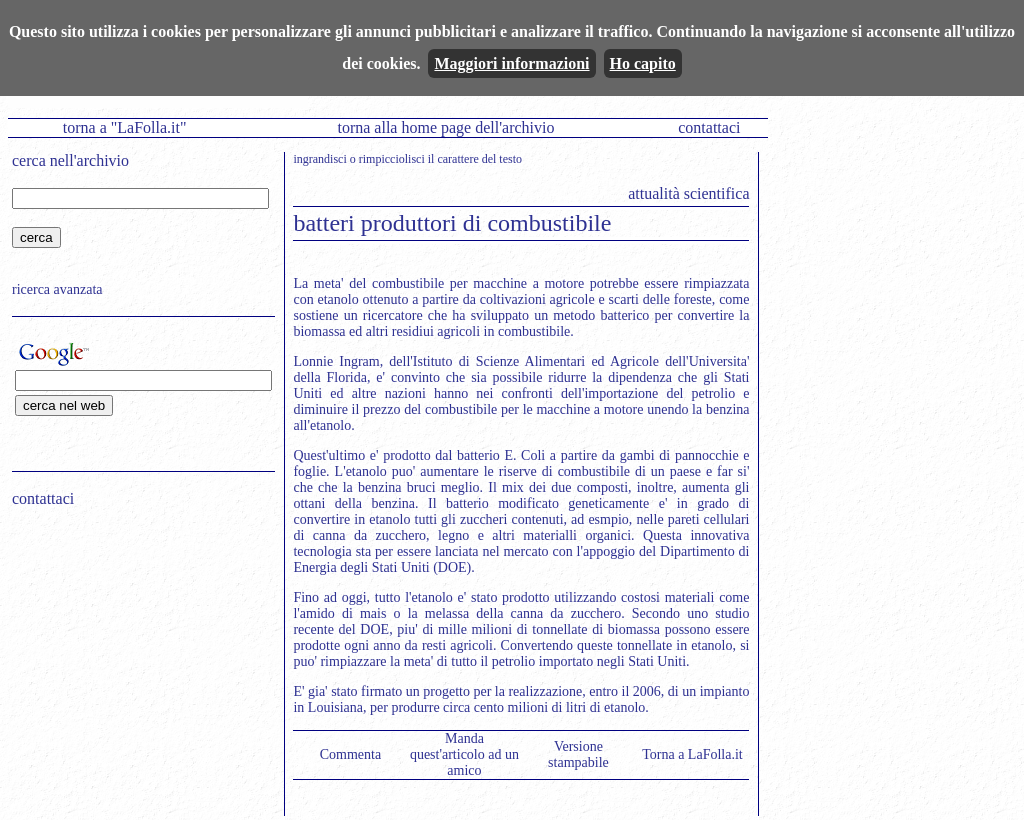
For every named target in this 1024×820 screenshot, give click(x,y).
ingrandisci (319, 159)
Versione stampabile (578, 754)
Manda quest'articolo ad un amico (464, 754)
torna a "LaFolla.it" (125, 127)
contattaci (709, 127)
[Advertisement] (137, 651)
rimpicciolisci (392, 159)
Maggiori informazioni (511, 63)
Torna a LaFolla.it (692, 754)
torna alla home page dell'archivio (445, 127)
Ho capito (643, 63)
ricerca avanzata (57, 289)
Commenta (350, 754)
